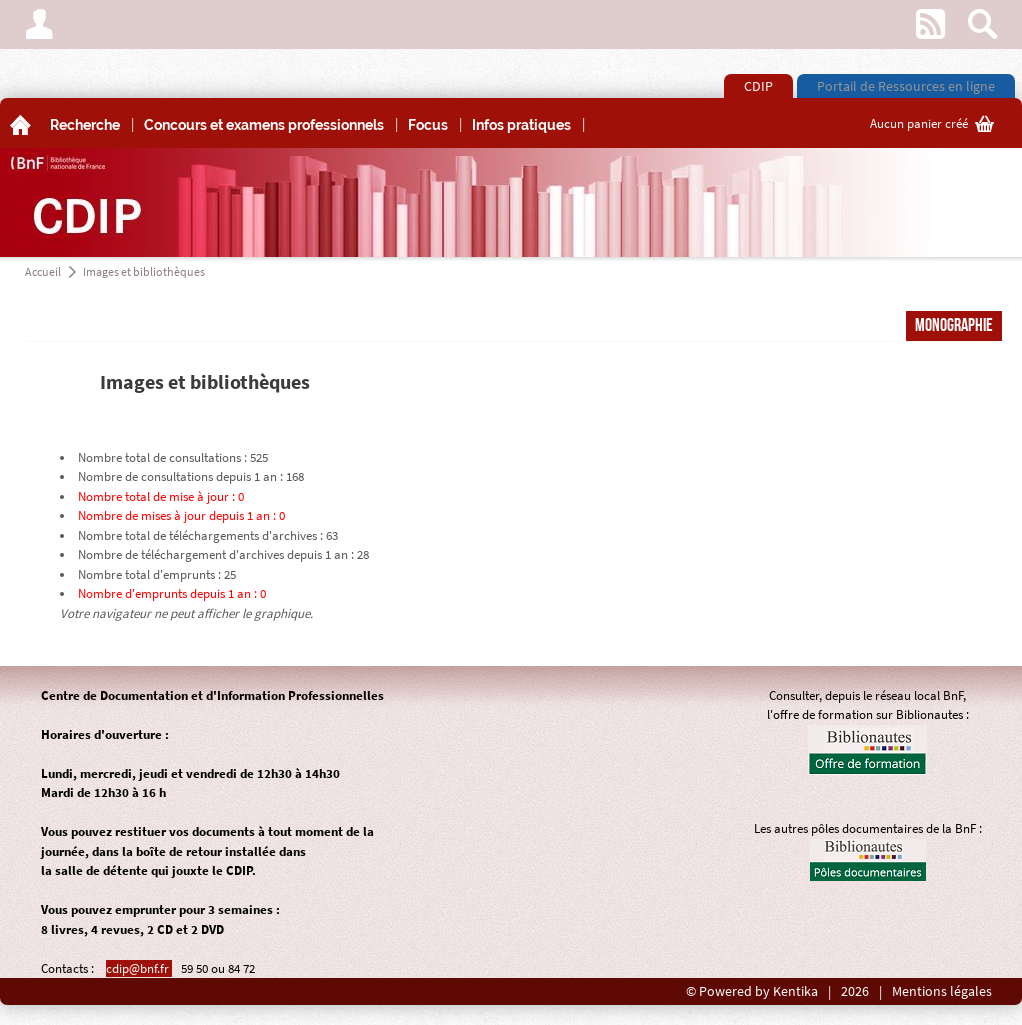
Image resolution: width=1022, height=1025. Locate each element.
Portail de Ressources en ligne (906, 86)
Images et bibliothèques (144, 271)
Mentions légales (942, 991)
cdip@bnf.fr (139, 968)
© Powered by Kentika (752, 991)
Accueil (43, 271)
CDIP (758, 86)
